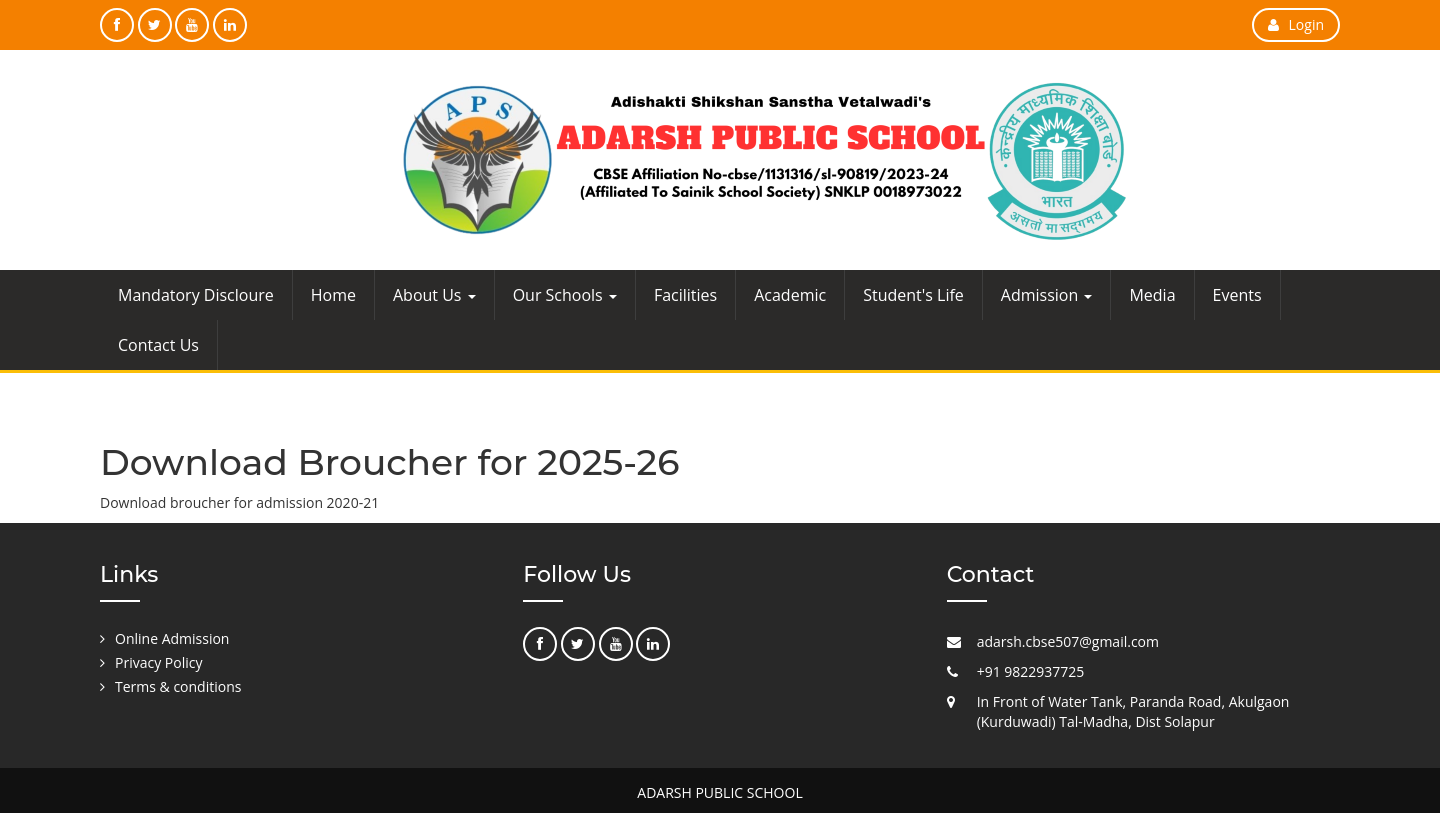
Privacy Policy (158, 662)
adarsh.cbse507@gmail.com (1068, 641)
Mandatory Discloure (196, 295)
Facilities (685, 295)
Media (1152, 295)
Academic (790, 295)
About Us (434, 295)
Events (1237, 295)
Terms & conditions (178, 686)
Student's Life (913, 295)
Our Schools (565, 295)
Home (333, 295)
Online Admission (172, 638)
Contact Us (158, 345)
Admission (1047, 295)
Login (1296, 24)
